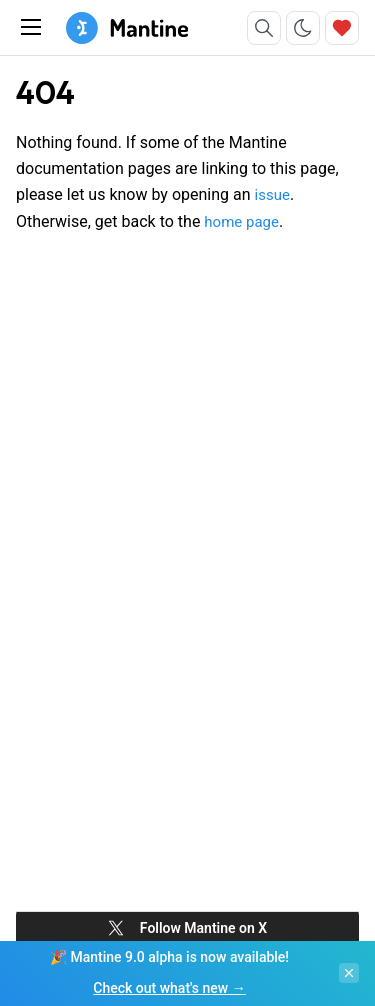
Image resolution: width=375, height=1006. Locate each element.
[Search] (264, 28)
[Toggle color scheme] (303, 28)
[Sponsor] (342, 28)
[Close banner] (349, 973)
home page (241, 222)
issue (272, 195)
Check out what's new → (169, 988)
